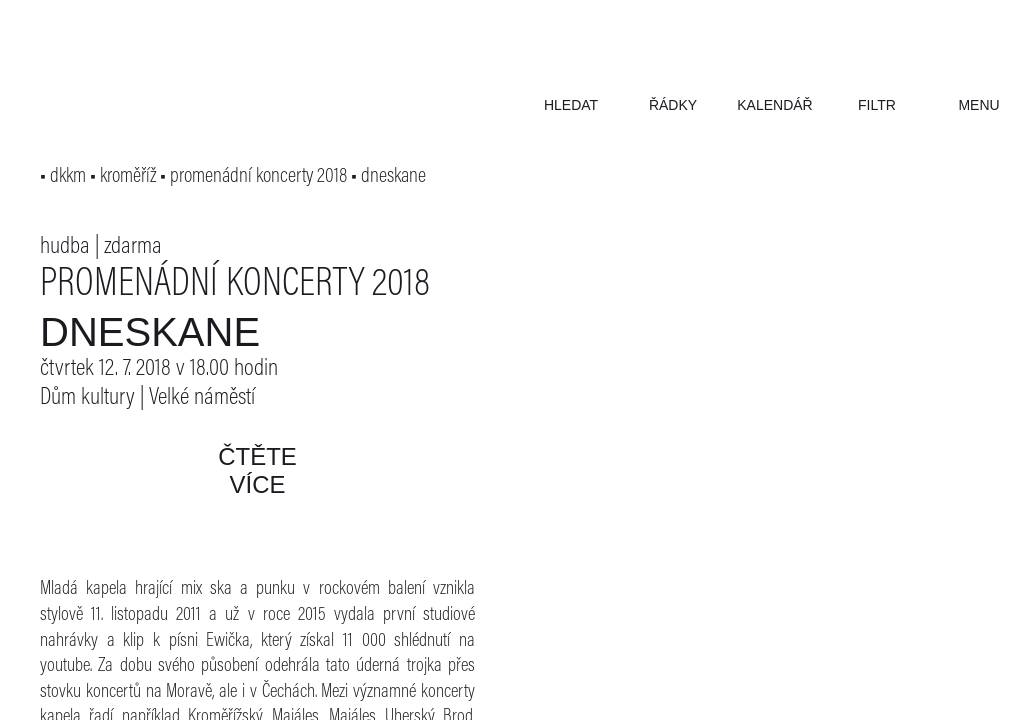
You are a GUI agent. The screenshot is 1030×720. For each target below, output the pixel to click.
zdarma (133, 247)
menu (978, 105)
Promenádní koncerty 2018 (235, 286)
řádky (673, 105)
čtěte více (257, 470)
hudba (65, 247)
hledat (571, 105)
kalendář (774, 105)
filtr (877, 105)
